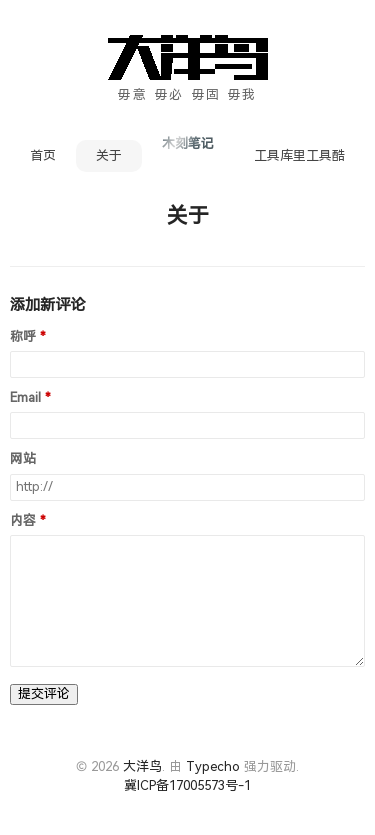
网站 (23, 459)
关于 (109, 155)
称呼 (23, 337)
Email (25, 398)
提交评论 (44, 693)
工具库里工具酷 (299, 155)
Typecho (213, 766)
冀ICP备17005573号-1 (187, 785)
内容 (23, 521)
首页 (43, 155)
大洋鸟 (142, 766)
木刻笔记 (188, 143)
